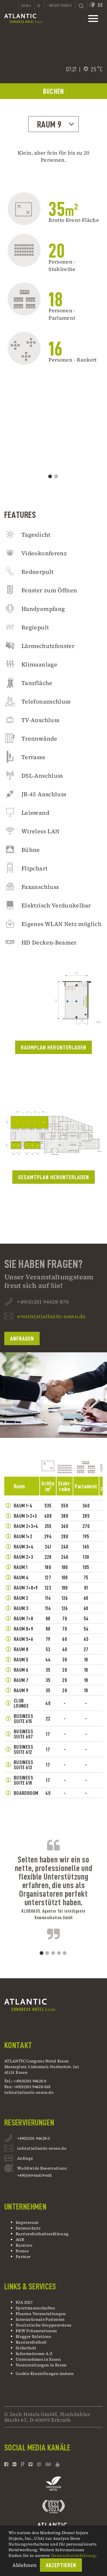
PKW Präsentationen (36, 2331)
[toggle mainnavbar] (93, 19)
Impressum (27, 2222)
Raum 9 (56, 124)
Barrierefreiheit (31, 2342)
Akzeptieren (61, 2565)
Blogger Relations (33, 2336)
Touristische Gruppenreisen (44, 2325)
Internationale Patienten (41, 2319)
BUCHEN (53, 91)
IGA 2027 (24, 2302)
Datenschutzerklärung (73, 2555)
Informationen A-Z (34, 2353)
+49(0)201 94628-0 (33, 2139)
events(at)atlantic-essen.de (51, 1342)
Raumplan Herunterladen (53, 1074)
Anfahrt (26, 5)
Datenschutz (28, 2228)
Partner (23, 2256)
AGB (20, 2239)
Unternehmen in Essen (38, 2359)
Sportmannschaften (35, 2308)
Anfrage (25, 2158)
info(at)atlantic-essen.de (28, 2092)
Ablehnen (24, 2565)
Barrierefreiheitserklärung (42, 2234)
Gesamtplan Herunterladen (53, 1204)
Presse (22, 2251)
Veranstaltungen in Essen (41, 2365)
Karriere (24, 2245)
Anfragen (22, 1365)
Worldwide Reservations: (42, 2168)
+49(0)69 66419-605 (34, 2175)
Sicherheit (26, 2348)
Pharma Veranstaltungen (41, 2313)
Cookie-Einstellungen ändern (45, 2373)
